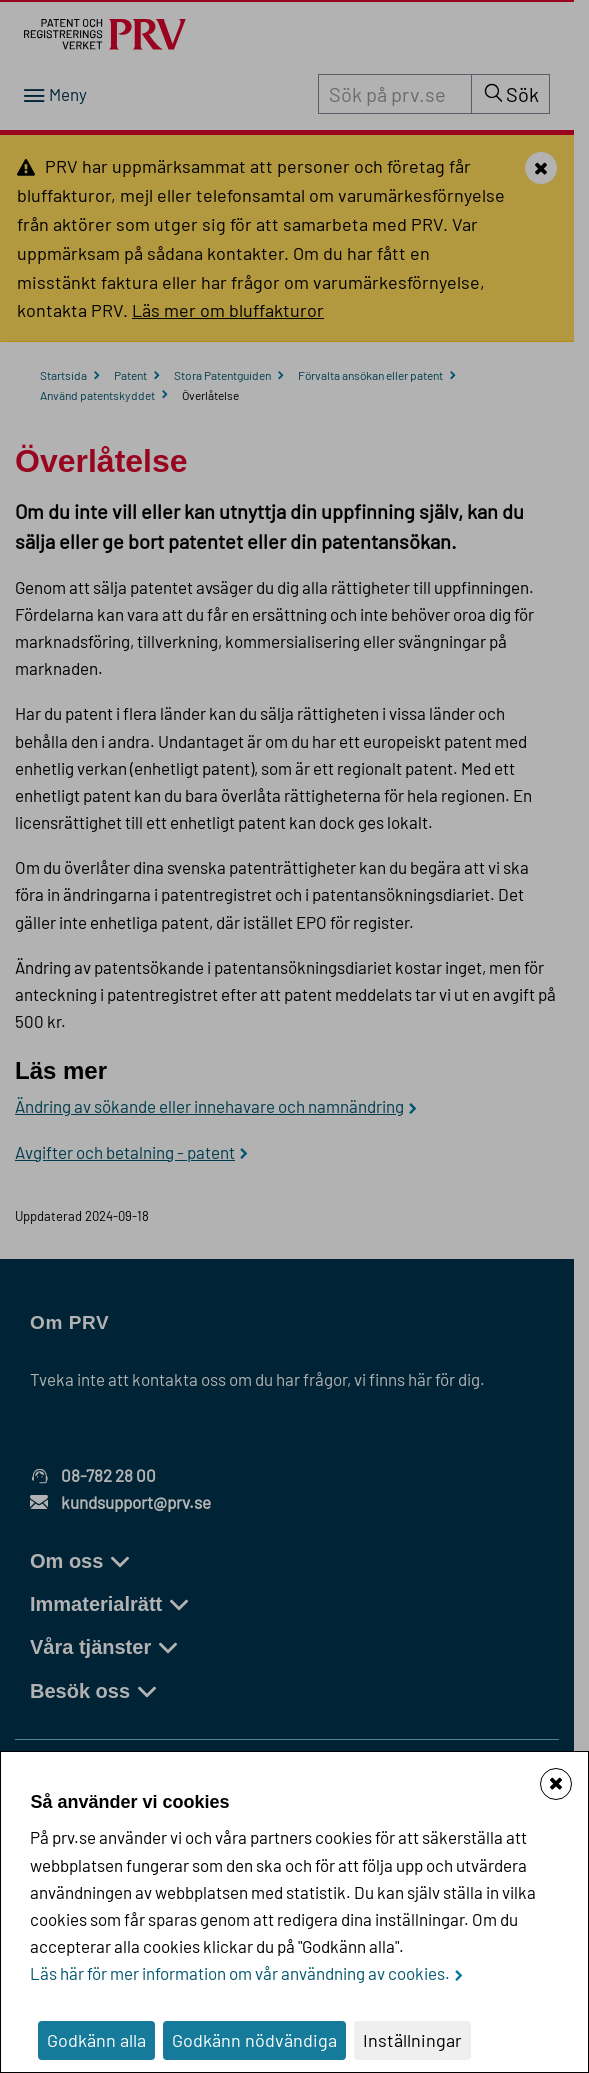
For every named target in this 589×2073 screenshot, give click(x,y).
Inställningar (412, 2040)
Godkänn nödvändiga (254, 2040)
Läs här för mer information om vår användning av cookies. (240, 1973)
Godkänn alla (96, 2040)
